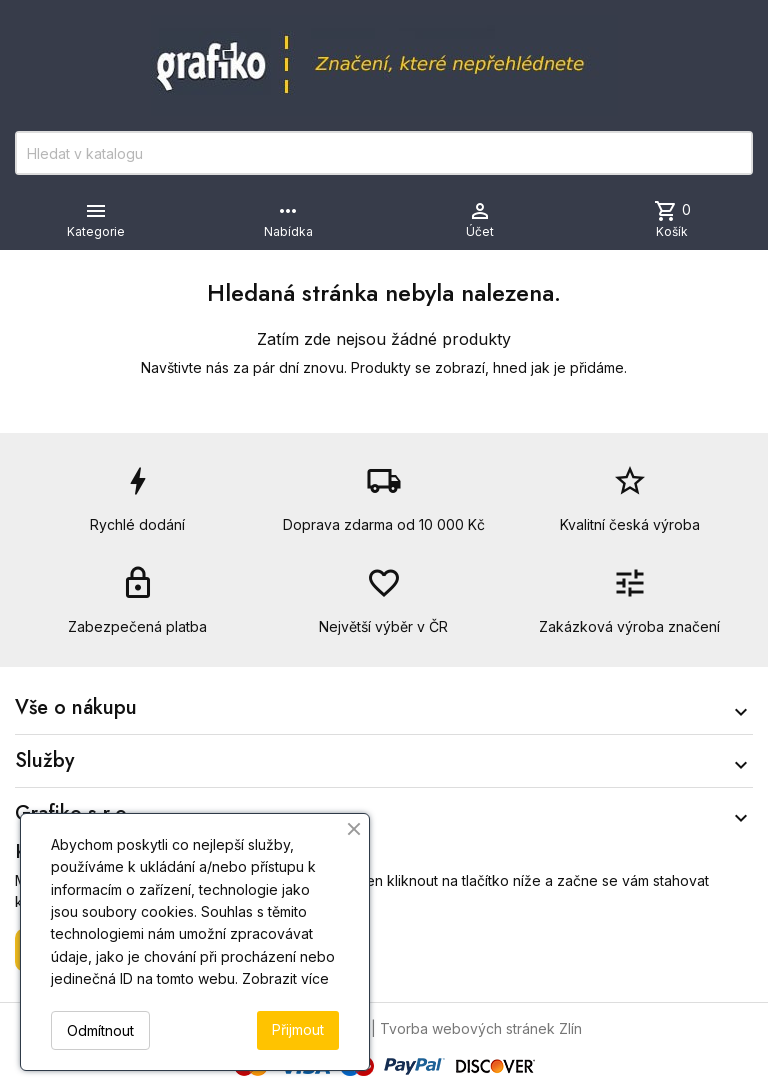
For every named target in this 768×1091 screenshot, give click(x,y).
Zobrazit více (285, 978)
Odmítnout (100, 1030)
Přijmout (298, 1029)
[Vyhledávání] (384, 153)
